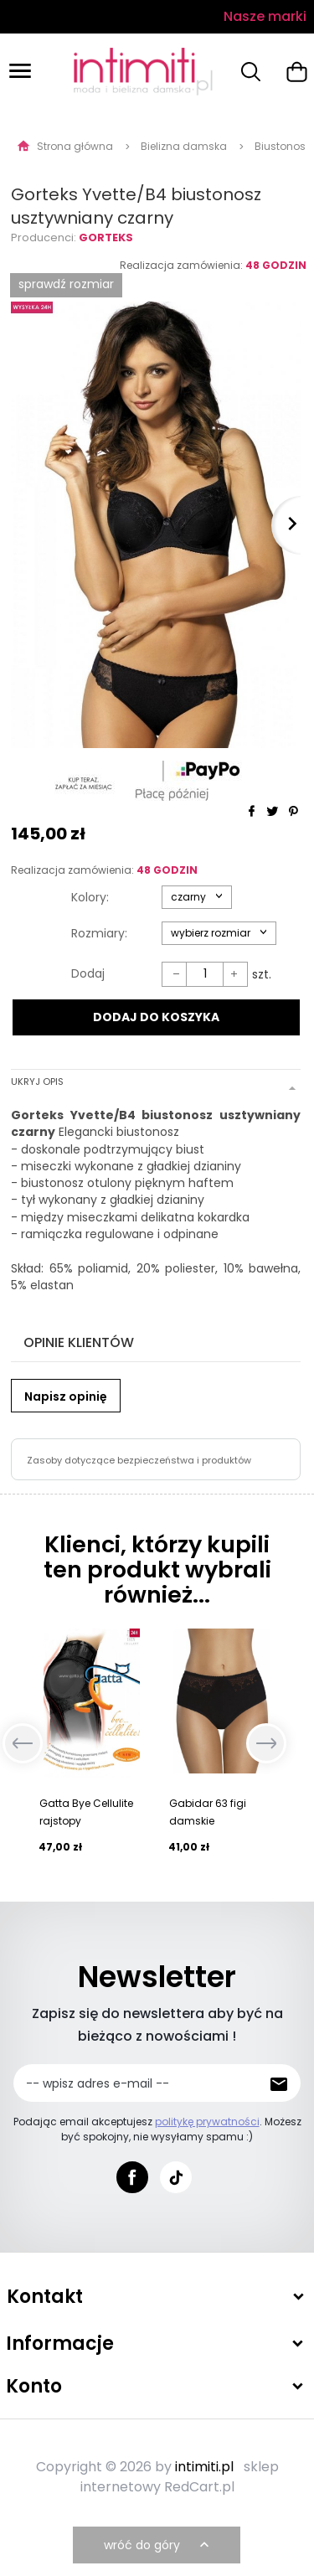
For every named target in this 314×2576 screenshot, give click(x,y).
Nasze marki (265, 16)
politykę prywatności (207, 2121)
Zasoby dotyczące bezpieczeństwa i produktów (139, 1460)
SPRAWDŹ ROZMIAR (66, 284)
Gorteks (106, 237)
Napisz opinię (65, 1396)
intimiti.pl (204, 2466)
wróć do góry (158, 2545)
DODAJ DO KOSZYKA (156, 1017)
